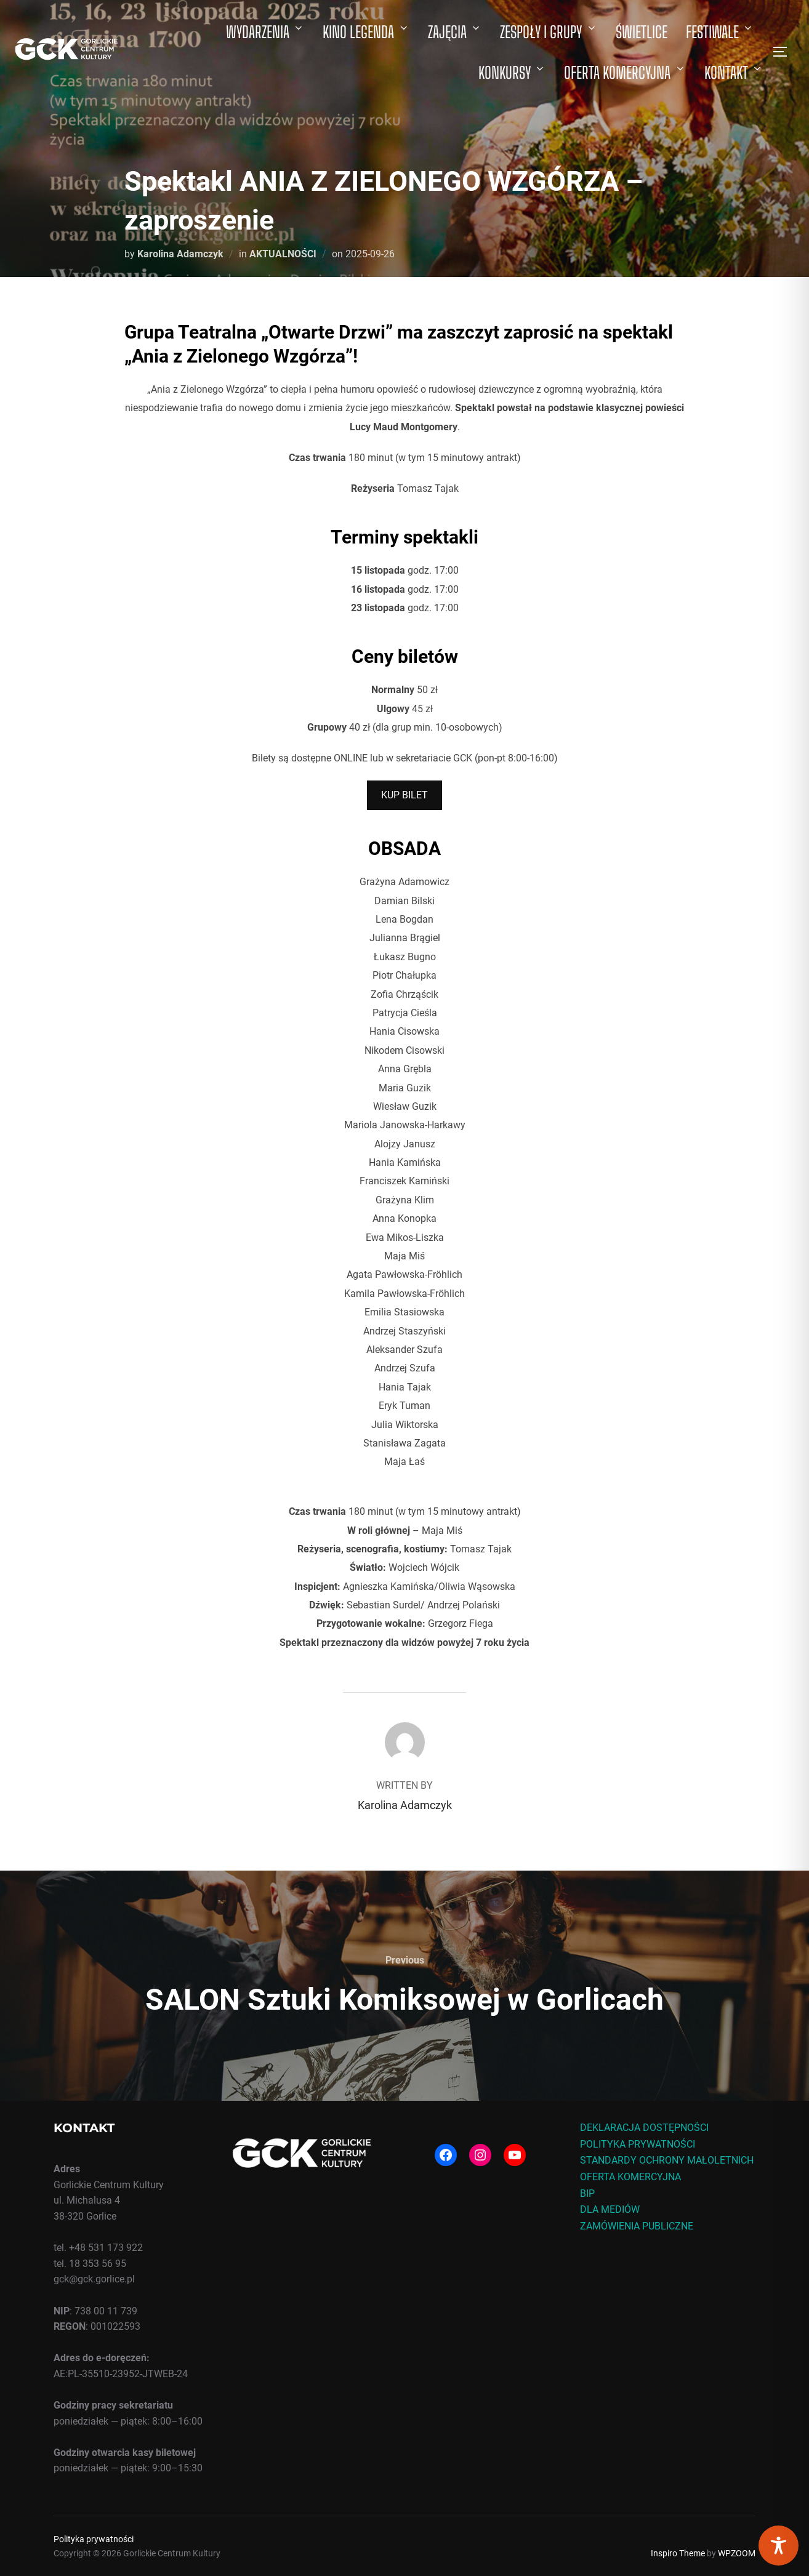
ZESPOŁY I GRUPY (548, 32)
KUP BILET (404, 795)
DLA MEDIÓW (610, 2209)
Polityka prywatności (94, 2539)
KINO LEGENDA (366, 32)
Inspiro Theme (678, 2553)
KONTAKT (733, 72)
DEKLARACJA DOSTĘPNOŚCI (644, 2127)
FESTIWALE (720, 32)
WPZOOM (736, 2553)
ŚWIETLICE (641, 32)
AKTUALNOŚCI (282, 254)
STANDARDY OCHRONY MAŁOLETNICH (667, 2160)
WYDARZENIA (265, 32)
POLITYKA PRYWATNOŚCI (637, 2144)
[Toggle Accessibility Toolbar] (778, 2545)
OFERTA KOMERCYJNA (625, 72)
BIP (587, 2193)
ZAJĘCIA (455, 32)
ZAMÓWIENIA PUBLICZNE (636, 2226)
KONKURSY (512, 72)
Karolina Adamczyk (180, 254)
